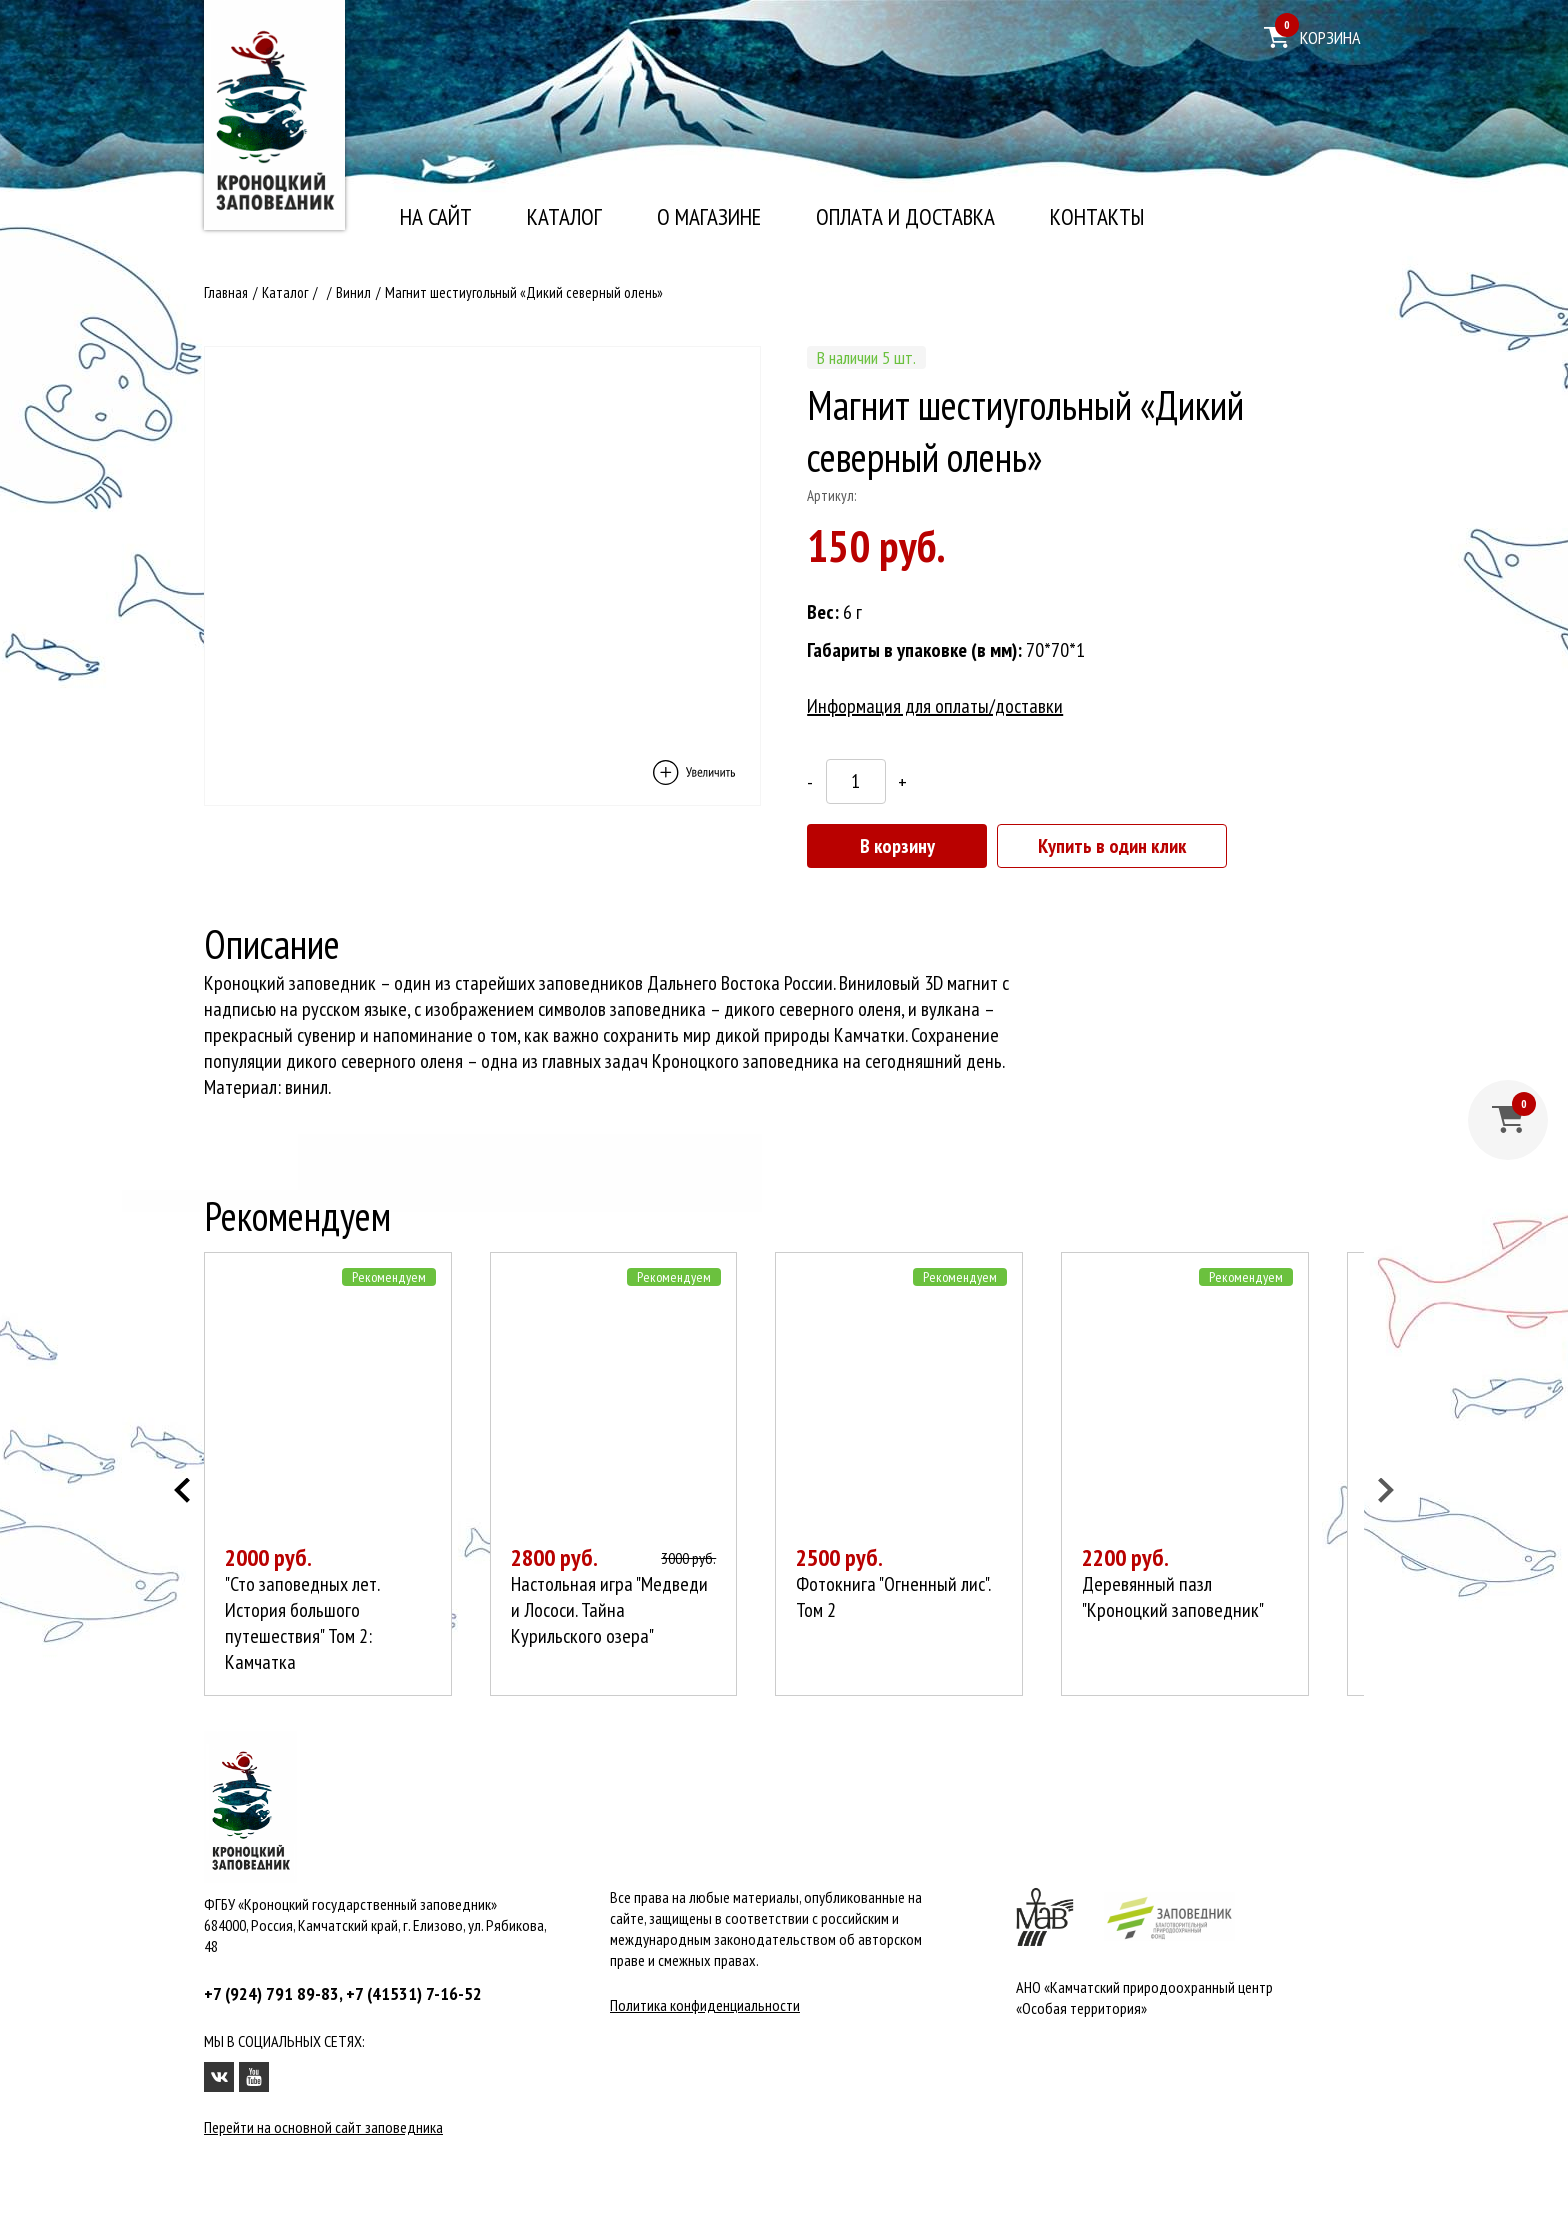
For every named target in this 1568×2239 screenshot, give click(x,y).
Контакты (1097, 217)
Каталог (564, 217)
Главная (226, 292)
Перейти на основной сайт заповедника (323, 2128)
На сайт (436, 217)
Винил (353, 292)
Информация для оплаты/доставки (935, 706)
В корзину (897, 846)
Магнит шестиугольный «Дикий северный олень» (524, 292)
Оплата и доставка (905, 217)
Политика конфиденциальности (705, 2006)
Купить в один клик (1112, 846)
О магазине (709, 217)
